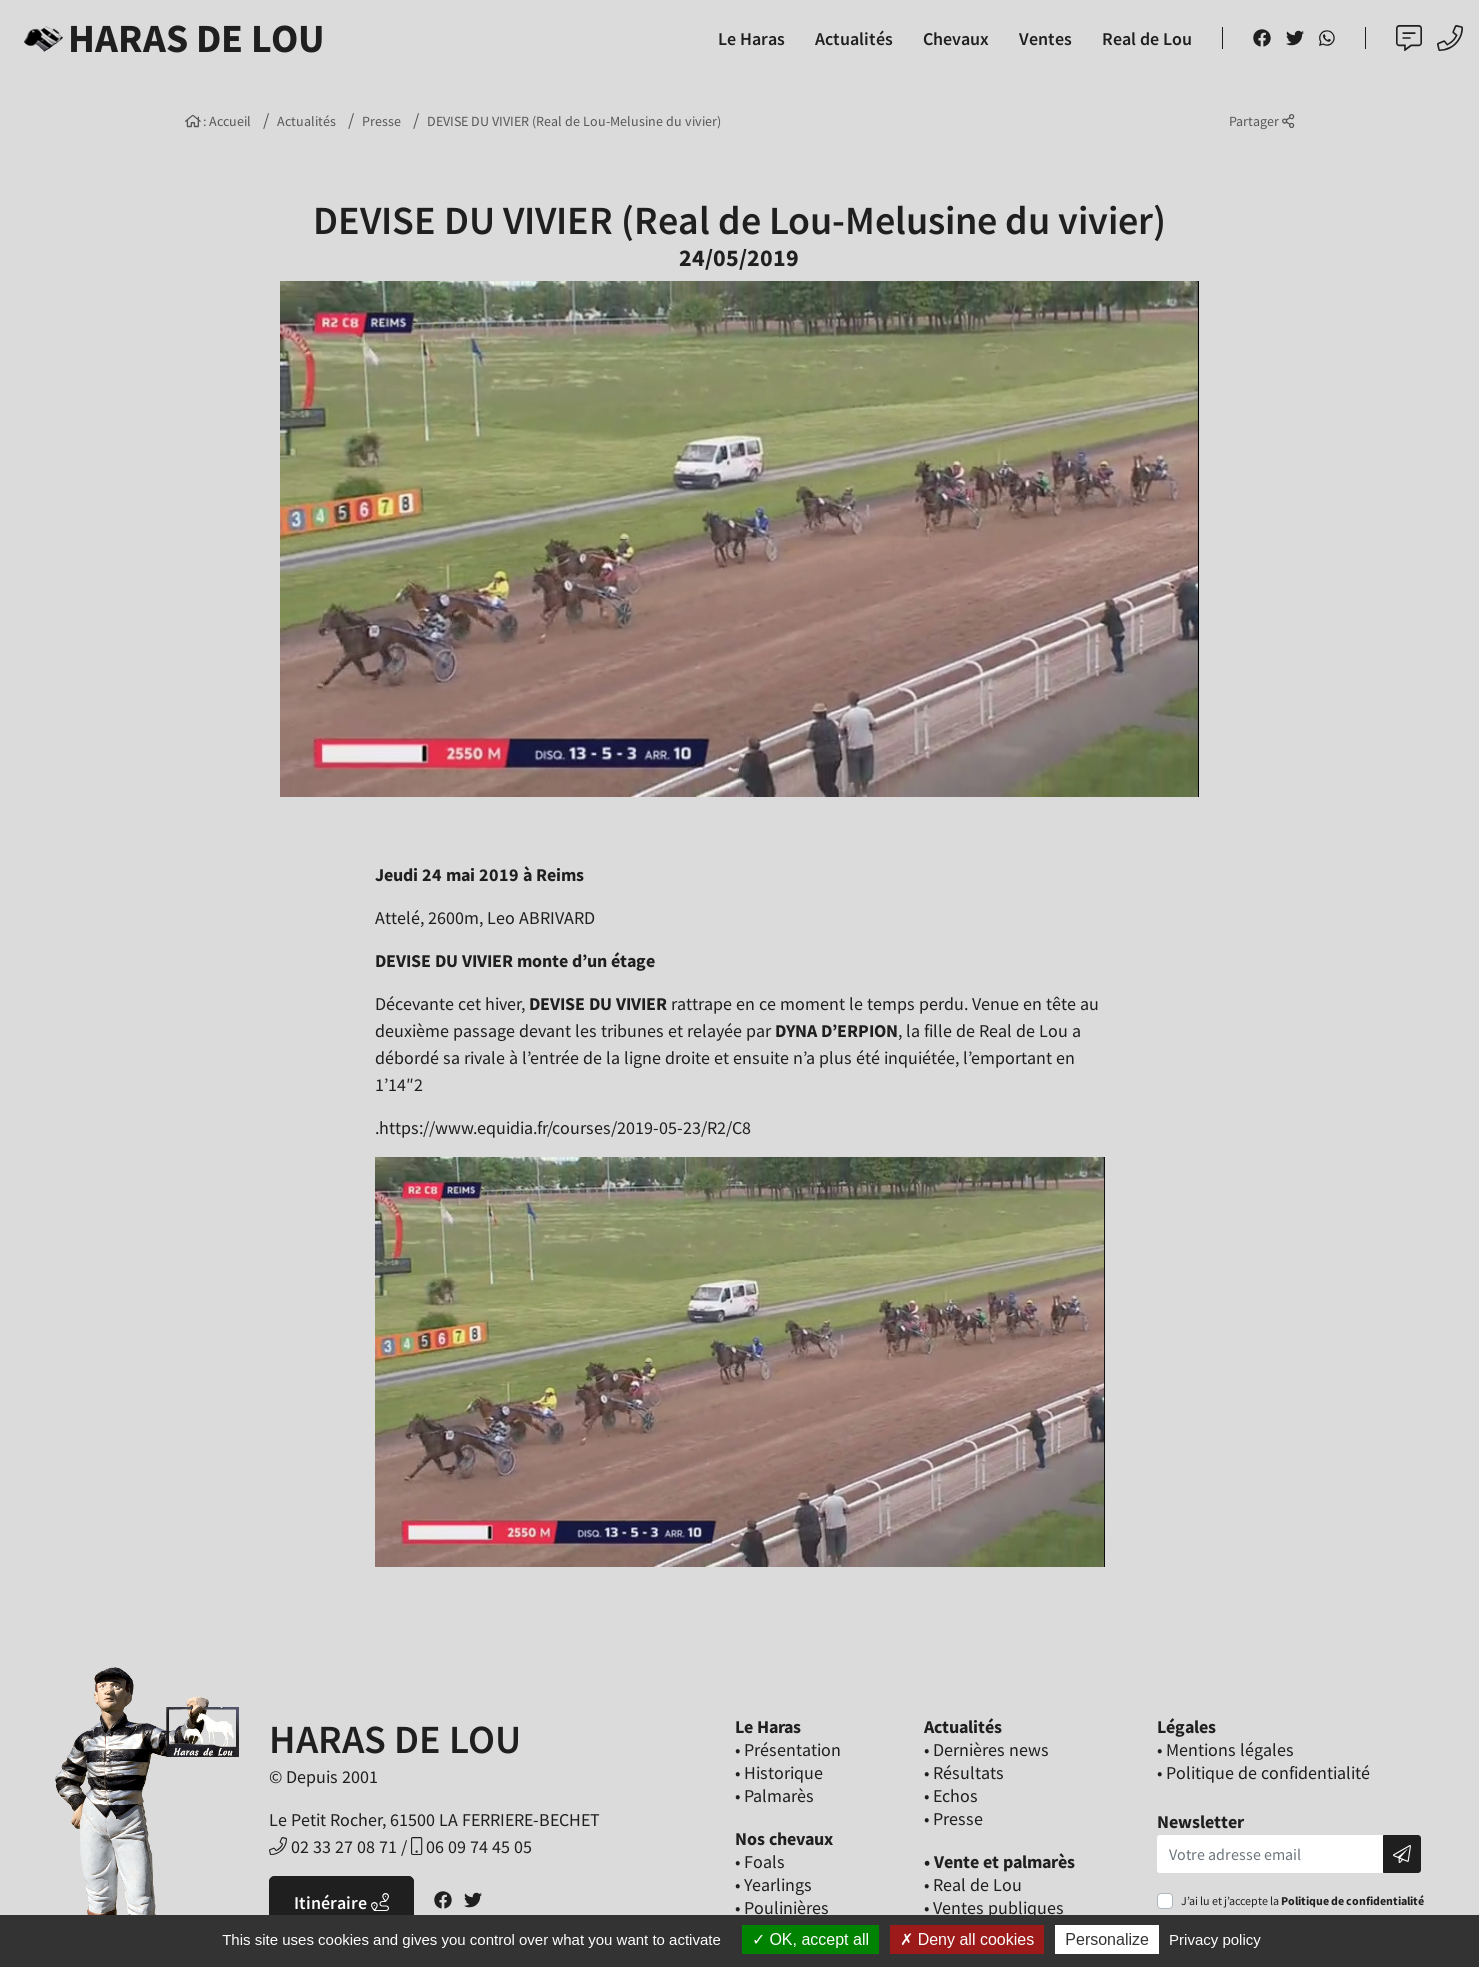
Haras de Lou (170, 38)
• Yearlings (773, 1884)
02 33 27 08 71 (333, 1846)
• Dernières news (986, 1749)
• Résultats (964, 1772)
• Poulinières (782, 1907)
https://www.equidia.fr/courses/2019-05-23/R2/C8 (565, 1127)
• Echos (951, 1795)
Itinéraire (341, 1902)
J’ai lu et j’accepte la (1302, 1900)
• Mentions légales (1225, 1749)
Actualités (306, 121)
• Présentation (788, 1749)
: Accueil (218, 121)
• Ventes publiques (994, 1907)
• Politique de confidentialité (1263, 1772)
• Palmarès (774, 1795)
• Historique (779, 1772)
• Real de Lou (973, 1884)
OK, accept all (810, 1939)
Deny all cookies (967, 1939)
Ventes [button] (1045, 38)
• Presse (953, 1818)
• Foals (760, 1861)
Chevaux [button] (956, 38)
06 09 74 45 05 (471, 1846)
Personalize (1107, 1939)
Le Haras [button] (751, 38)
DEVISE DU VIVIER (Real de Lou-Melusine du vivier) (574, 121)
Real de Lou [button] (1147, 38)
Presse (381, 121)
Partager (1261, 121)
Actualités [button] (854, 38)
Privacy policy (1215, 1939)
